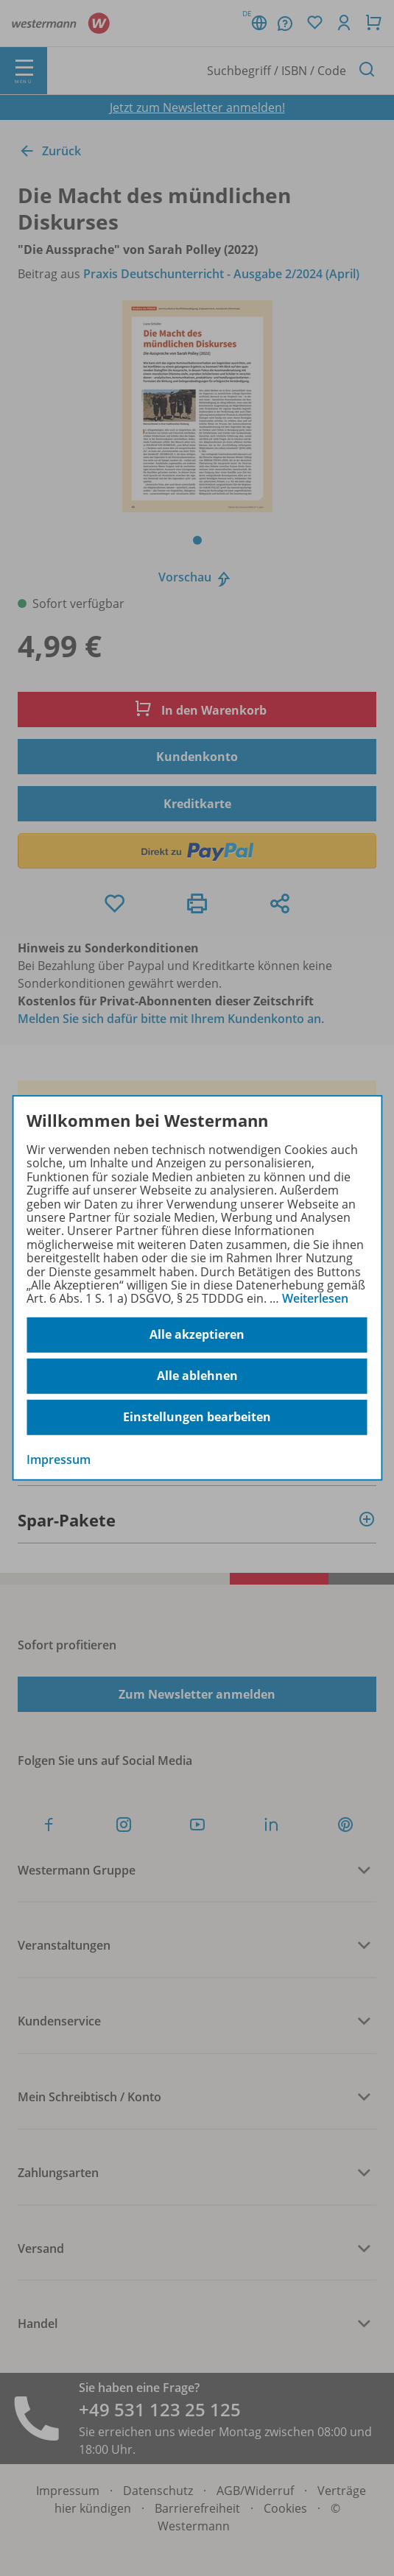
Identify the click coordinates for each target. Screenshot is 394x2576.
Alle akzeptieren (197, 1334)
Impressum (59, 1459)
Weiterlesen (315, 1298)
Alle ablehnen (197, 1375)
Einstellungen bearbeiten (197, 1417)
